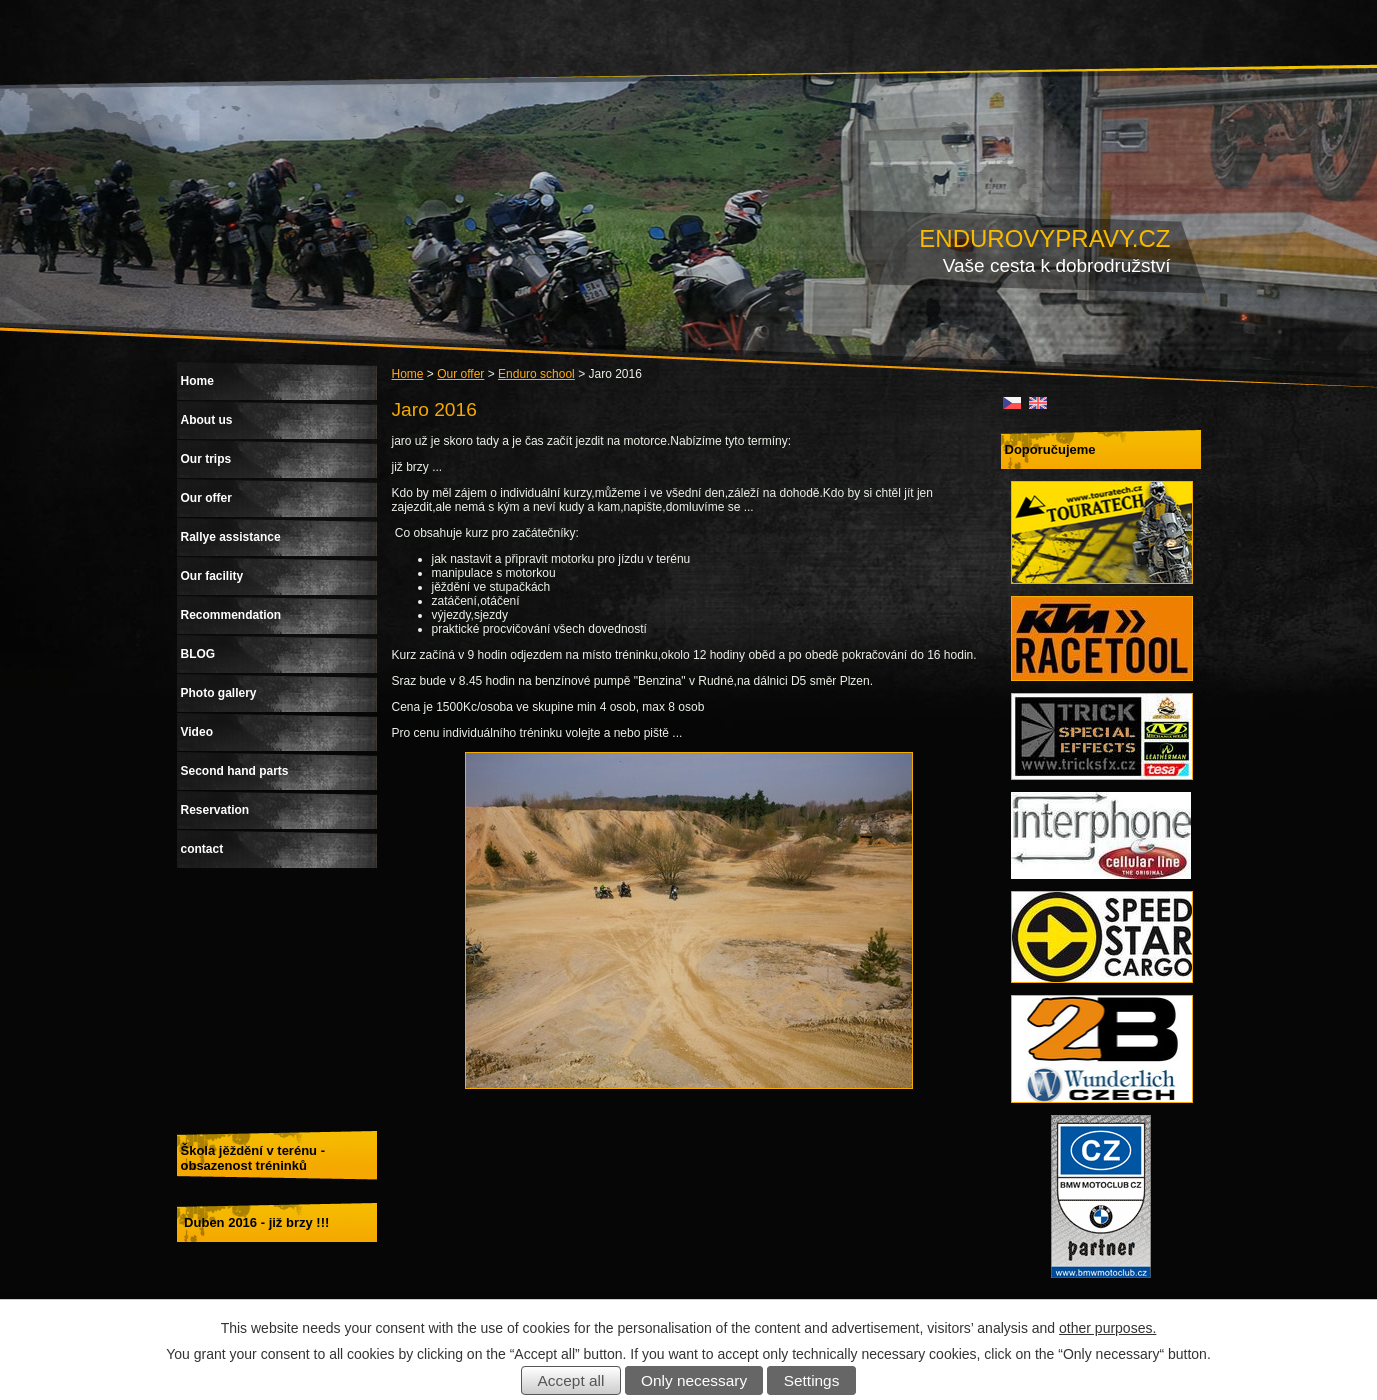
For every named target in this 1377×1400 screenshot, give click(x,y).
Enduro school (536, 374)
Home (408, 374)
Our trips (206, 459)
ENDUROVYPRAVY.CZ (1044, 238)
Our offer (460, 374)
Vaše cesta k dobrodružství (1057, 265)
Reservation (215, 810)
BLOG (198, 654)
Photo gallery (219, 693)
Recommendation (231, 615)
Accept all (571, 1380)
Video (197, 732)
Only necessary (694, 1380)
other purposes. (1107, 1328)
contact (202, 849)
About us (207, 420)
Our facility (212, 576)
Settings (812, 1380)
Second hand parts (235, 771)
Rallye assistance (231, 537)
